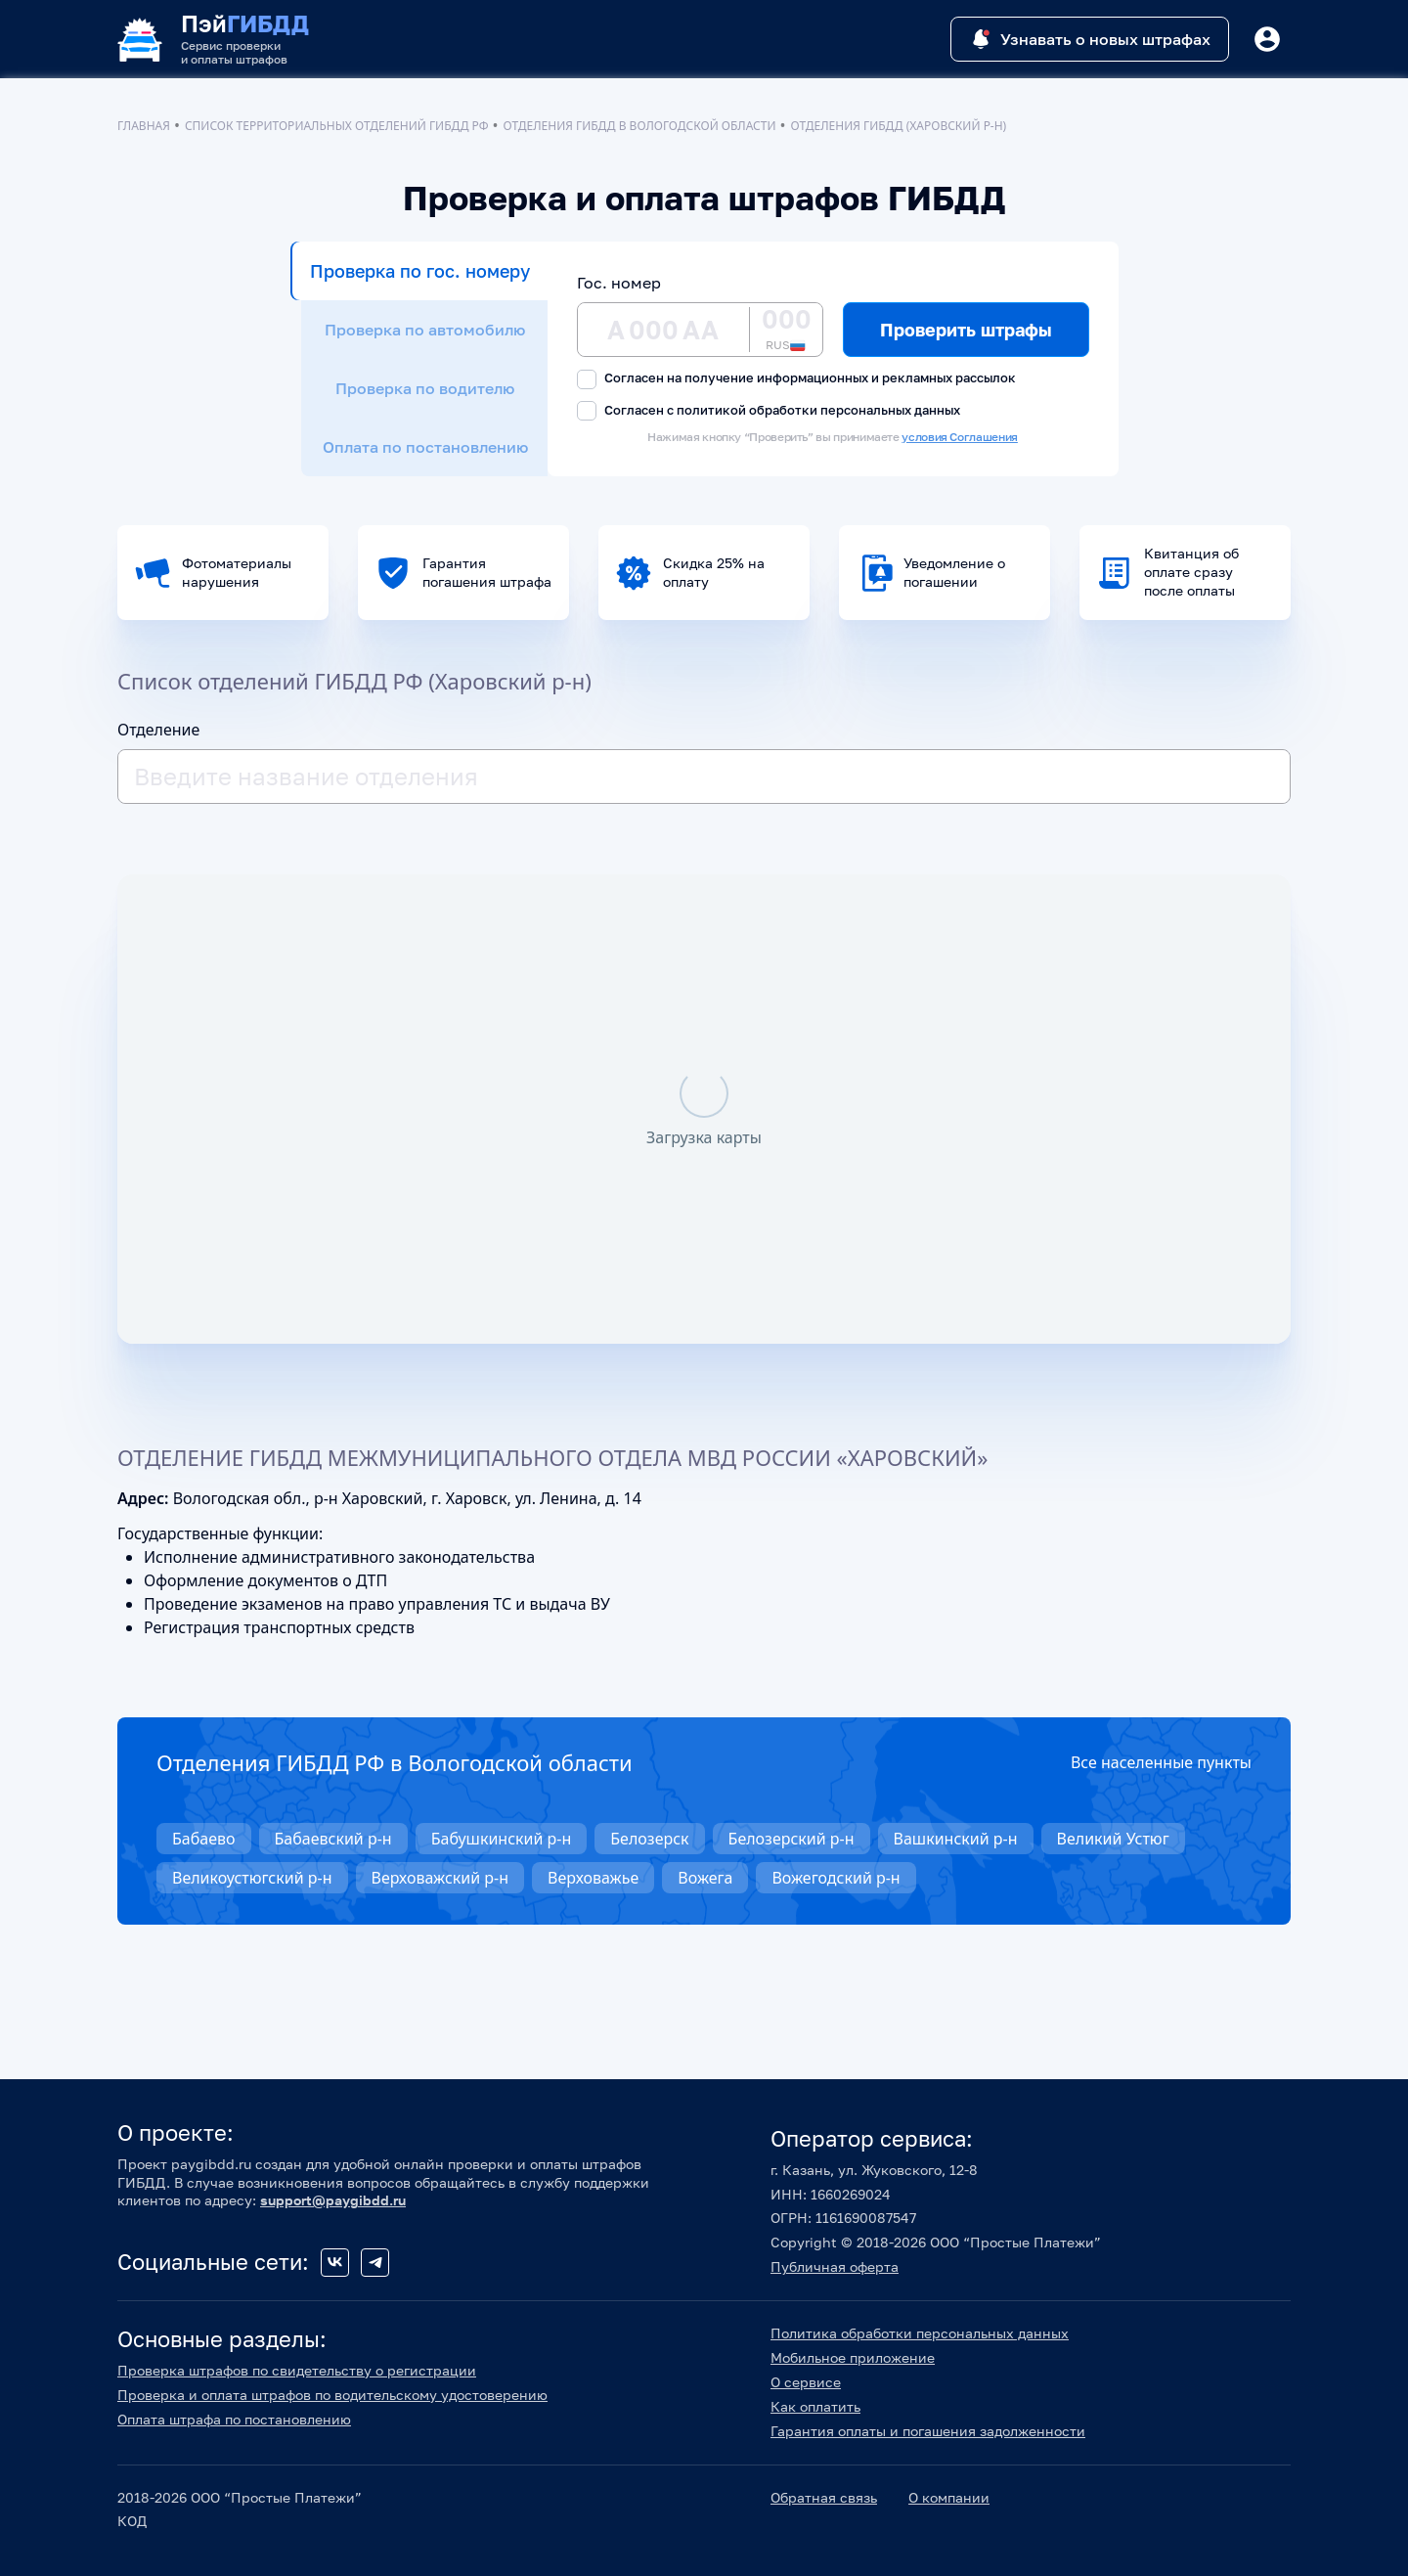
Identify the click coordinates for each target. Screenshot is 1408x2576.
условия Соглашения (960, 436)
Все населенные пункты (1161, 1762)
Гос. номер (619, 282)
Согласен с (768, 411)
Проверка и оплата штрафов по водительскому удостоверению (332, 2394)
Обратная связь (823, 2497)
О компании (949, 2497)
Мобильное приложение (852, 2357)
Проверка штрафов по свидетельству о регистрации (296, 2370)
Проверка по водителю (424, 388)
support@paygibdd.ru (333, 2200)
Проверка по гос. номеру (420, 271)
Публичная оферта (834, 2266)
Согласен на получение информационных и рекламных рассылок (796, 379)
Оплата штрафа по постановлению (234, 2419)
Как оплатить (815, 2406)
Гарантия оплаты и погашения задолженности (927, 2430)
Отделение (158, 729)
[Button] (1267, 39)
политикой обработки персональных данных (818, 410)
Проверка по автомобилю (425, 329)
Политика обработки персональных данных (919, 2333)
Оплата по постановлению (425, 447)
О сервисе (805, 2382)
